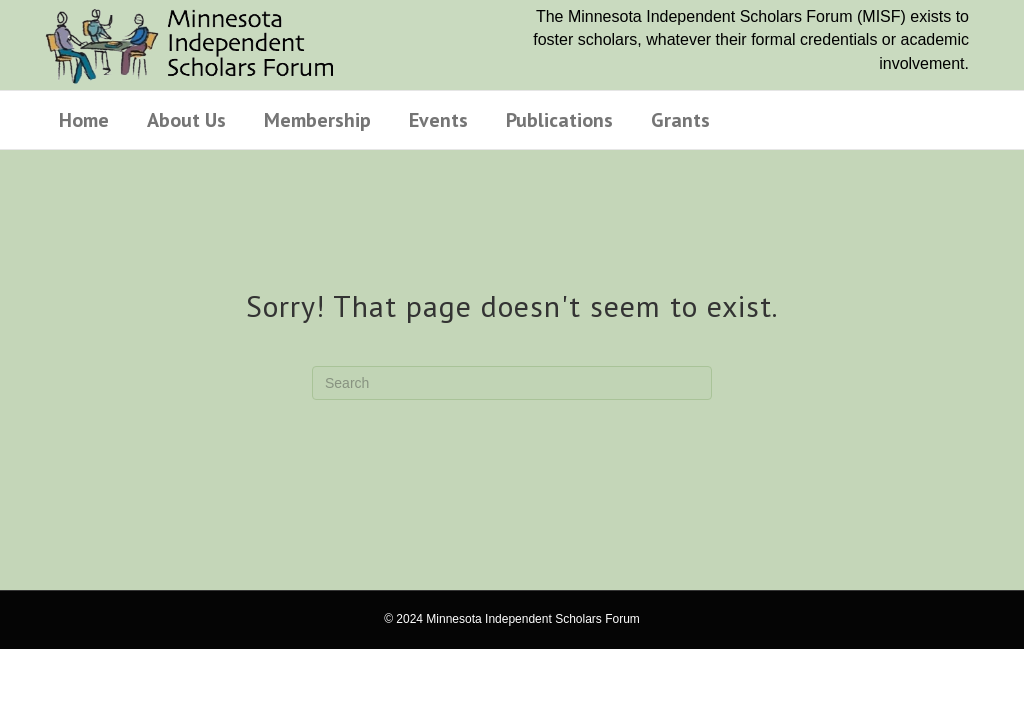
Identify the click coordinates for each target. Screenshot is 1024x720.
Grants (680, 120)
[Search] (512, 383)
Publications (559, 120)
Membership (317, 120)
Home (84, 120)
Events (438, 120)
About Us (186, 120)
